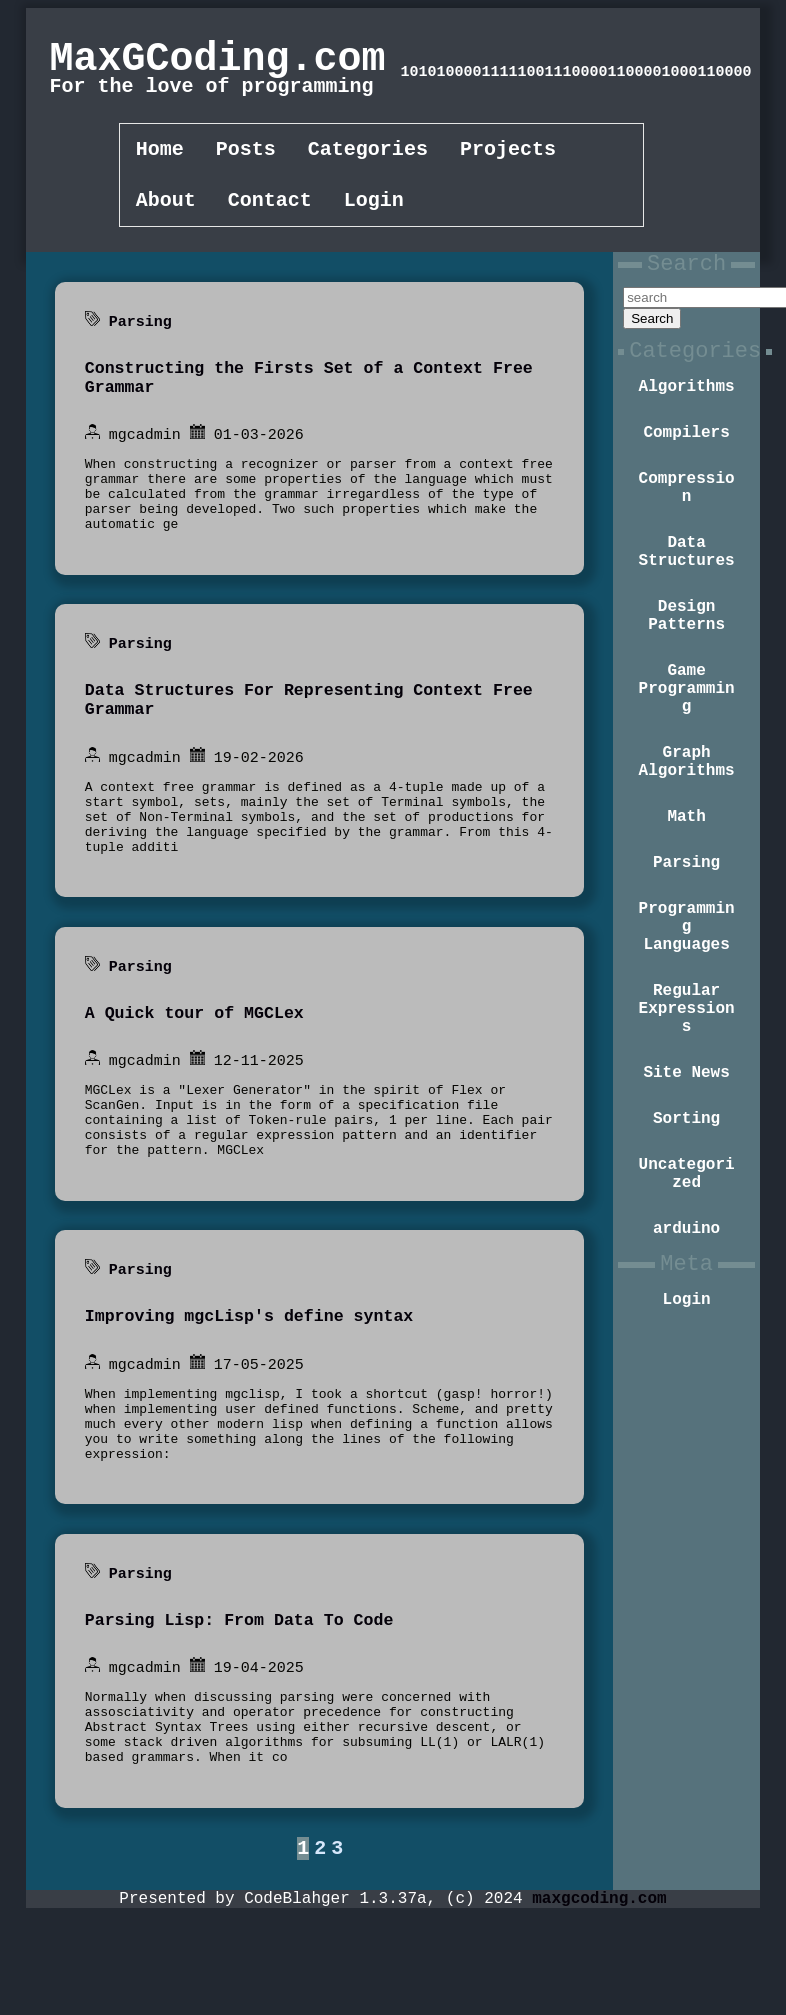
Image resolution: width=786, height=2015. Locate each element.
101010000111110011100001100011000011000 (576, 73)
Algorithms (687, 411)
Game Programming (687, 749)
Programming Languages (687, 1015)
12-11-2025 (259, 1118)
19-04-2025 (259, 1763)
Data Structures (687, 594)
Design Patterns (686, 666)
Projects (508, 151)
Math (686, 893)
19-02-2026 (259, 796)
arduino (686, 1353)
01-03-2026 (259, 450)
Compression (687, 522)
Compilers (686, 461)
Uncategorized (687, 1292)
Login (374, 206)
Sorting (686, 1231)
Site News (686, 1181)
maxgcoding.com (599, 2004)
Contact (270, 206)
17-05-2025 (259, 1441)
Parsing (140, 329)
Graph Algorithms (687, 832)
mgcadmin (145, 450)
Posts (246, 151)
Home (160, 151)
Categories (368, 151)
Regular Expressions (687, 1109)
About (166, 206)
